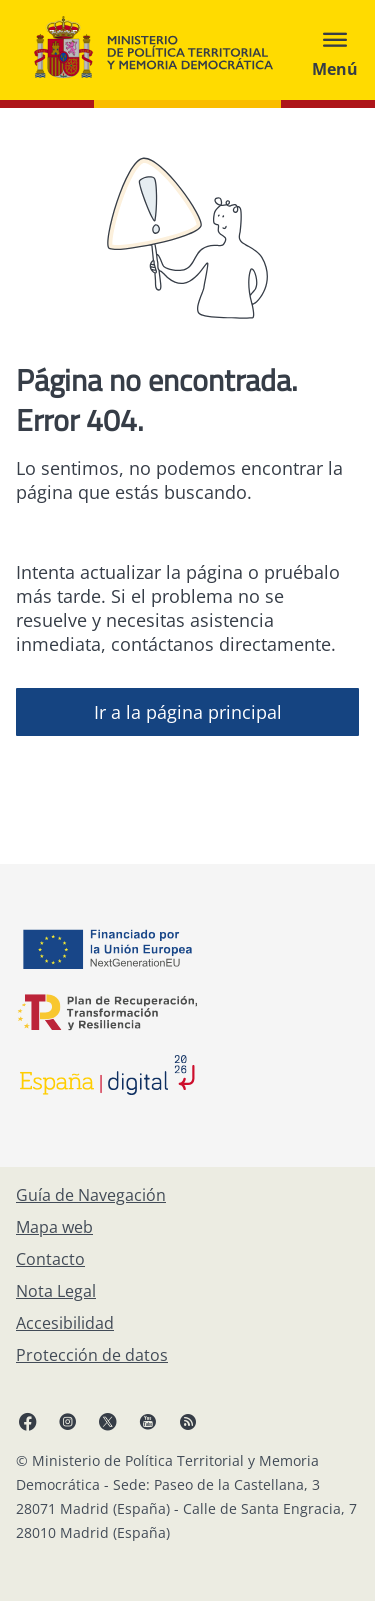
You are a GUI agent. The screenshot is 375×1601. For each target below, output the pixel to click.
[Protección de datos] (92, 1355)
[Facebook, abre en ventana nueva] (28, 1421)
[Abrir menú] (335, 50)
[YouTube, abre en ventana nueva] (148, 1421)
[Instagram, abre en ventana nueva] (68, 1421)
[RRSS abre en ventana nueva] (188, 1421)
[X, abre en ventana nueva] (108, 1421)
